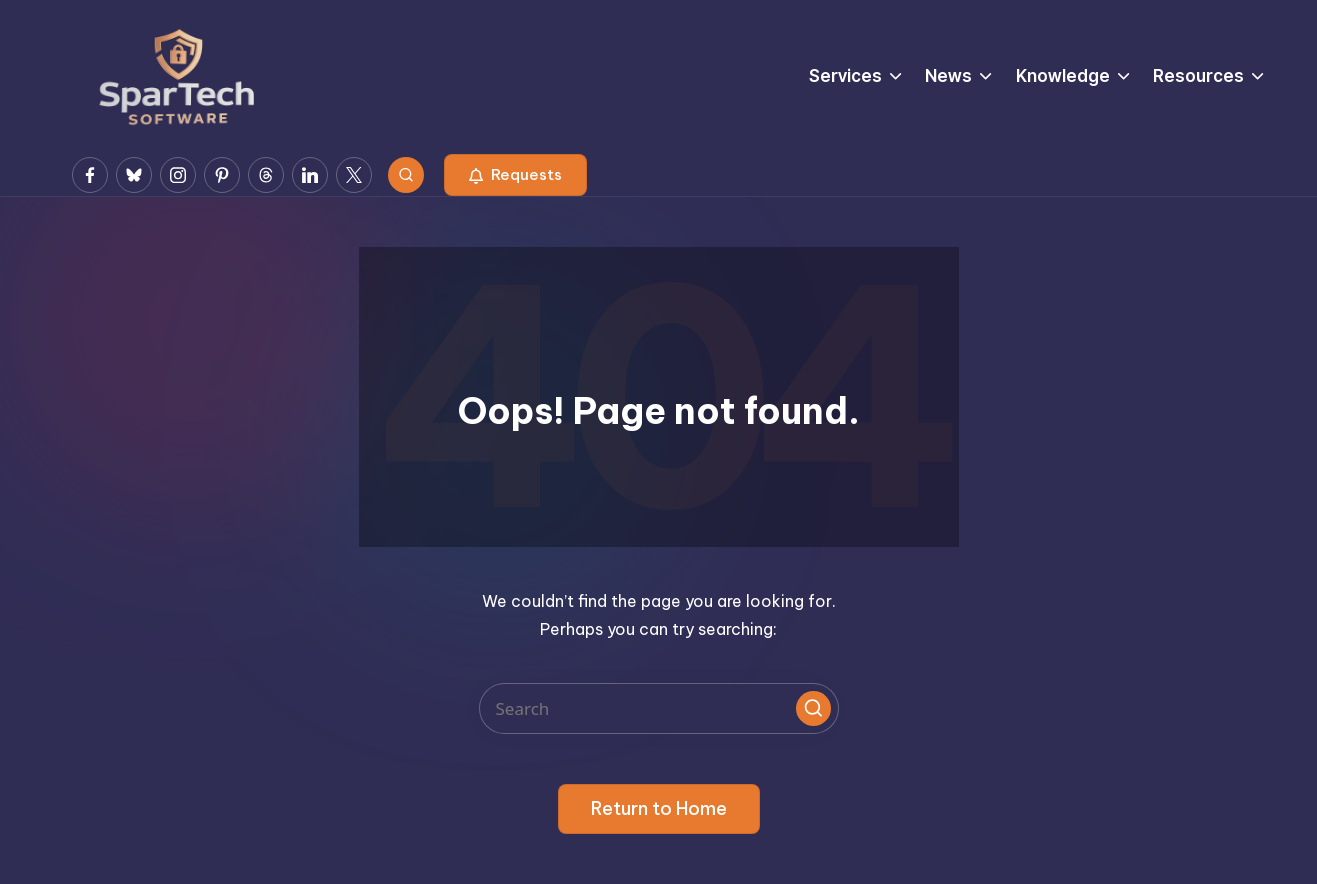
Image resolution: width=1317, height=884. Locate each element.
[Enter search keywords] (659, 708)
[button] (515, 175)
